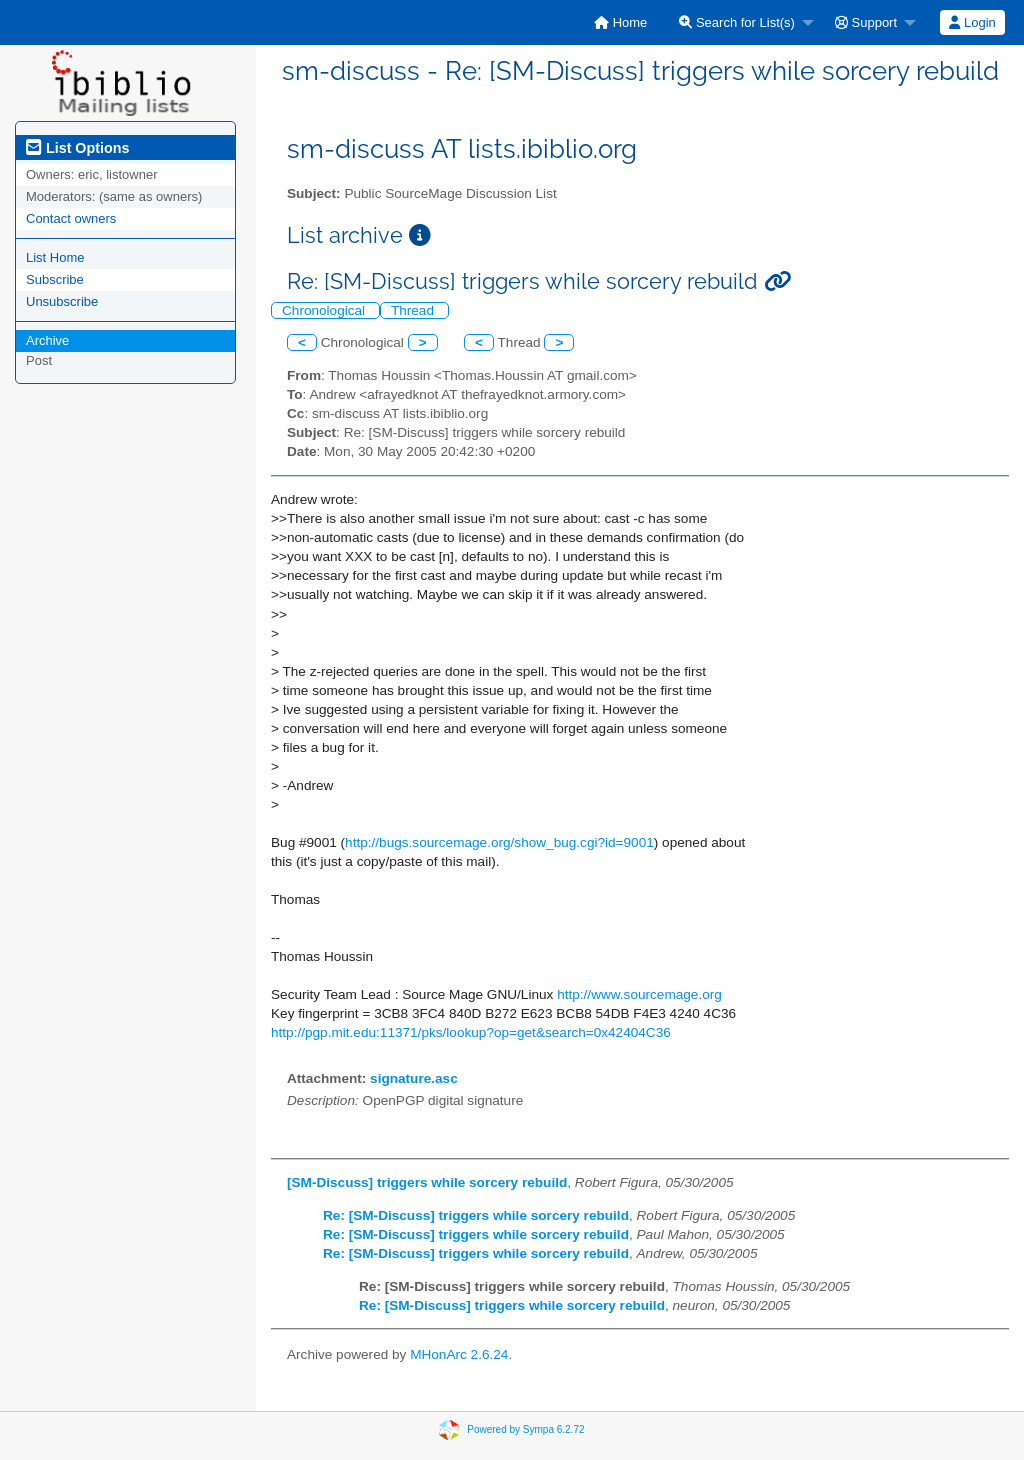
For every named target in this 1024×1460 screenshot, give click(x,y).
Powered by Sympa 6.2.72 (525, 1429)
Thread (414, 310)
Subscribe (55, 279)
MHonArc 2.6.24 (459, 1354)
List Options (77, 148)
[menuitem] (620, 22)
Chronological (325, 310)
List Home (55, 257)
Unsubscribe (62, 301)
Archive (47, 340)
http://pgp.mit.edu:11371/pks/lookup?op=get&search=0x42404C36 (471, 1032)
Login (972, 22)
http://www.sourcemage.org (639, 994)
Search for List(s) (737, 22)
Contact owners (71, 218)
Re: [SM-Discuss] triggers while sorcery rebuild (476, 1215)
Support (866, 22)
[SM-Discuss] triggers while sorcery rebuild (427, 1182)
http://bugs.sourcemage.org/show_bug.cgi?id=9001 (499, 842)
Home (620, 22)
